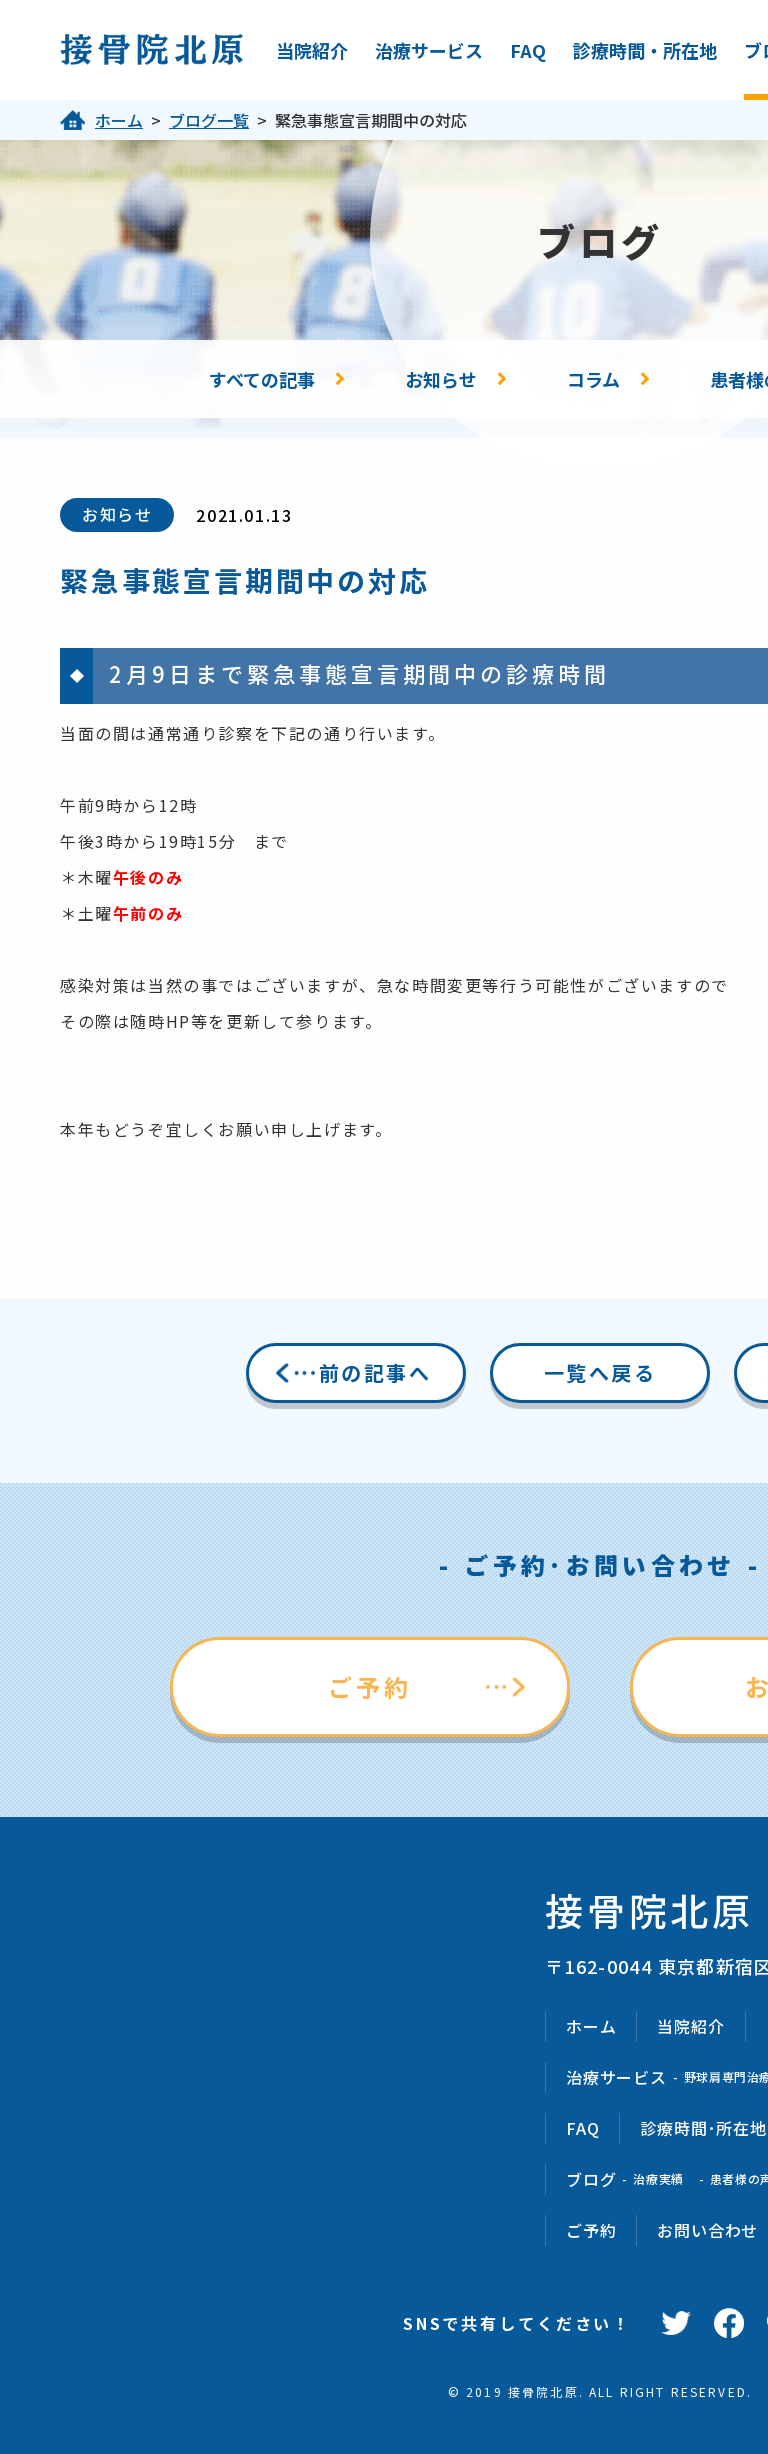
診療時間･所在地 (703, 2128)
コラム (593, 379)
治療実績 (658, 2179)
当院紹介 (312, 50)
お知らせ (441, 379)
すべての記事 (262, 379)
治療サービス (429, 50)
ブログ (591, 2179)
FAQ (528, 50)
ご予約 (370, 1686)
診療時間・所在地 (645, 50)
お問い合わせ (707, 2230)
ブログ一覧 (209, 120)
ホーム (119, 120)
